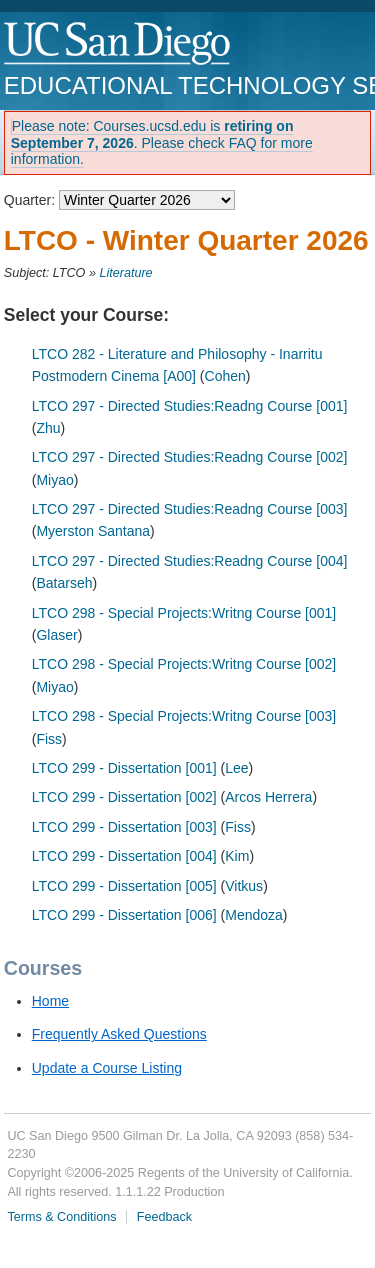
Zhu (48, 428)
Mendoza (254, 915)
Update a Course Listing (107, 1068)
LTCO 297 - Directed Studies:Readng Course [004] (190, 561)
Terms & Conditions (61, 1217)
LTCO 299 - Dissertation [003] (124, 827)
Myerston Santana (93, 531)
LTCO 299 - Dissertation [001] (124, 768)
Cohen (225, 376)
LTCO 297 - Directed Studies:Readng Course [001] (190, 406)
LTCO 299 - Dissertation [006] (124, 915)
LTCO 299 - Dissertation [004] (124, 856)
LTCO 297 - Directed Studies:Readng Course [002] (190, 457)
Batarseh (64, 583)
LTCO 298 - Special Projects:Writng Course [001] (184, 613)
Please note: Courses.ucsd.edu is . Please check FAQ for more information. (162, 143)
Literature (125, 273)
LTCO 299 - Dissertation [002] (124, 797)
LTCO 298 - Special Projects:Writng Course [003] (184, 716)
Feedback (164, 1217)
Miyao (54, 480)
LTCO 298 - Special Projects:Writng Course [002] (184, 664)
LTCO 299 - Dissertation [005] (124, 886)
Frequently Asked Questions (119, 1034)
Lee (236, 768)
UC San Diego (118, 44)
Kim (237, 856)
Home (50, 1001)
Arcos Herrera (268, 797)
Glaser (56, 635)
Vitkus (244, 886)
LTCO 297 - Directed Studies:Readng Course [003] (190, 509)
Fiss (49, 739)
